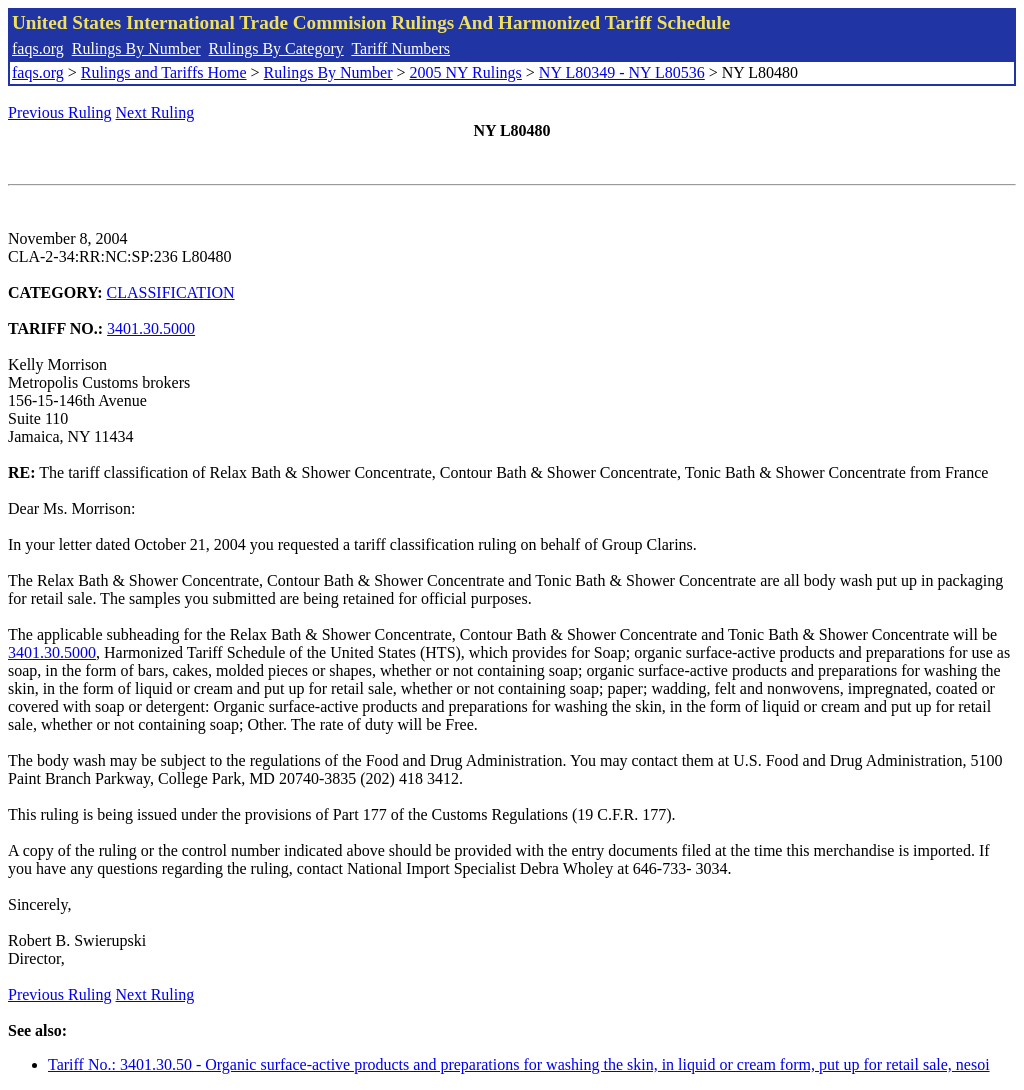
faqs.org (38, 48)
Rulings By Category (276, 48)
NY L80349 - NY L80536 (622, 72)
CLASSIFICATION (171, 292)
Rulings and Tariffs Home (164, 72)
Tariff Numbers (400, 48)
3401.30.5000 (151, 328)
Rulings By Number (136, 48)
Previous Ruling (60, 112)
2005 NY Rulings (466, 72)
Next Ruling (155, 112)
